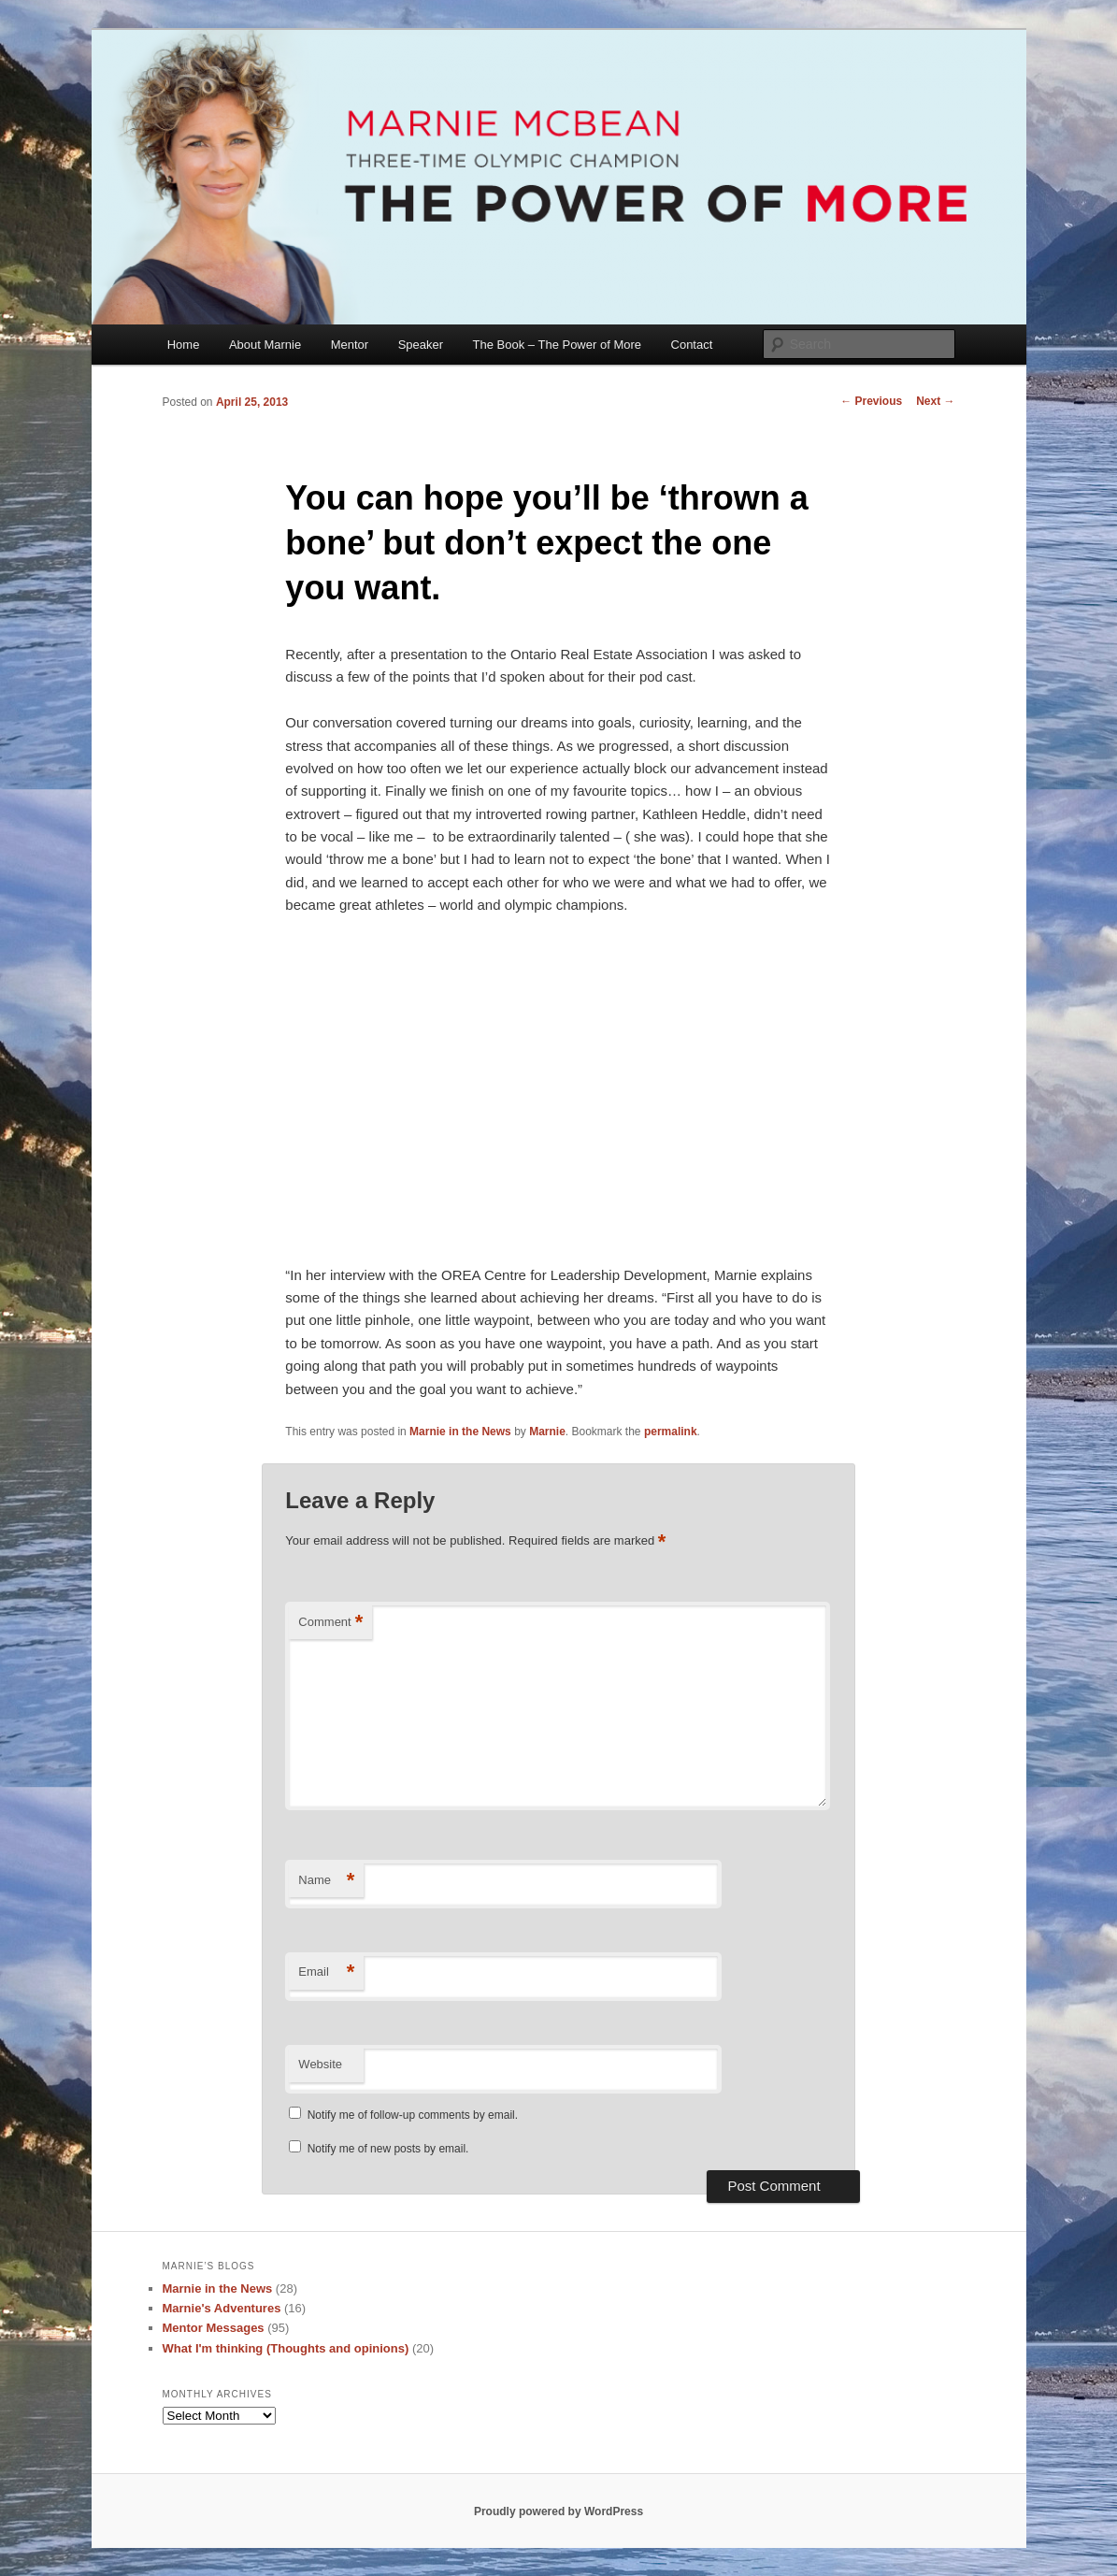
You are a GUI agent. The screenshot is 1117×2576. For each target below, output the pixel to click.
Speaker (420, 345)
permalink (670, 1431)
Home (183, 345)
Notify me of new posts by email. (388, 2148)
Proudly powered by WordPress (558, 2511)
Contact (692, 345)
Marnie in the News (460, 1431)
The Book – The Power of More (557, 345)
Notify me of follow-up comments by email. (413, 2115)
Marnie (547, 1431)
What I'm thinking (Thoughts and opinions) (286, 2348)
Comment (330, 1622)
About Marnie (265, 345)
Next (935, 401)
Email (326, 1972)
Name (326, 1880)
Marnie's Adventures (222, 2308)
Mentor (349, 345)
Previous (871, 401)
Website (320, 2064)
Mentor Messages (214, 2328)
